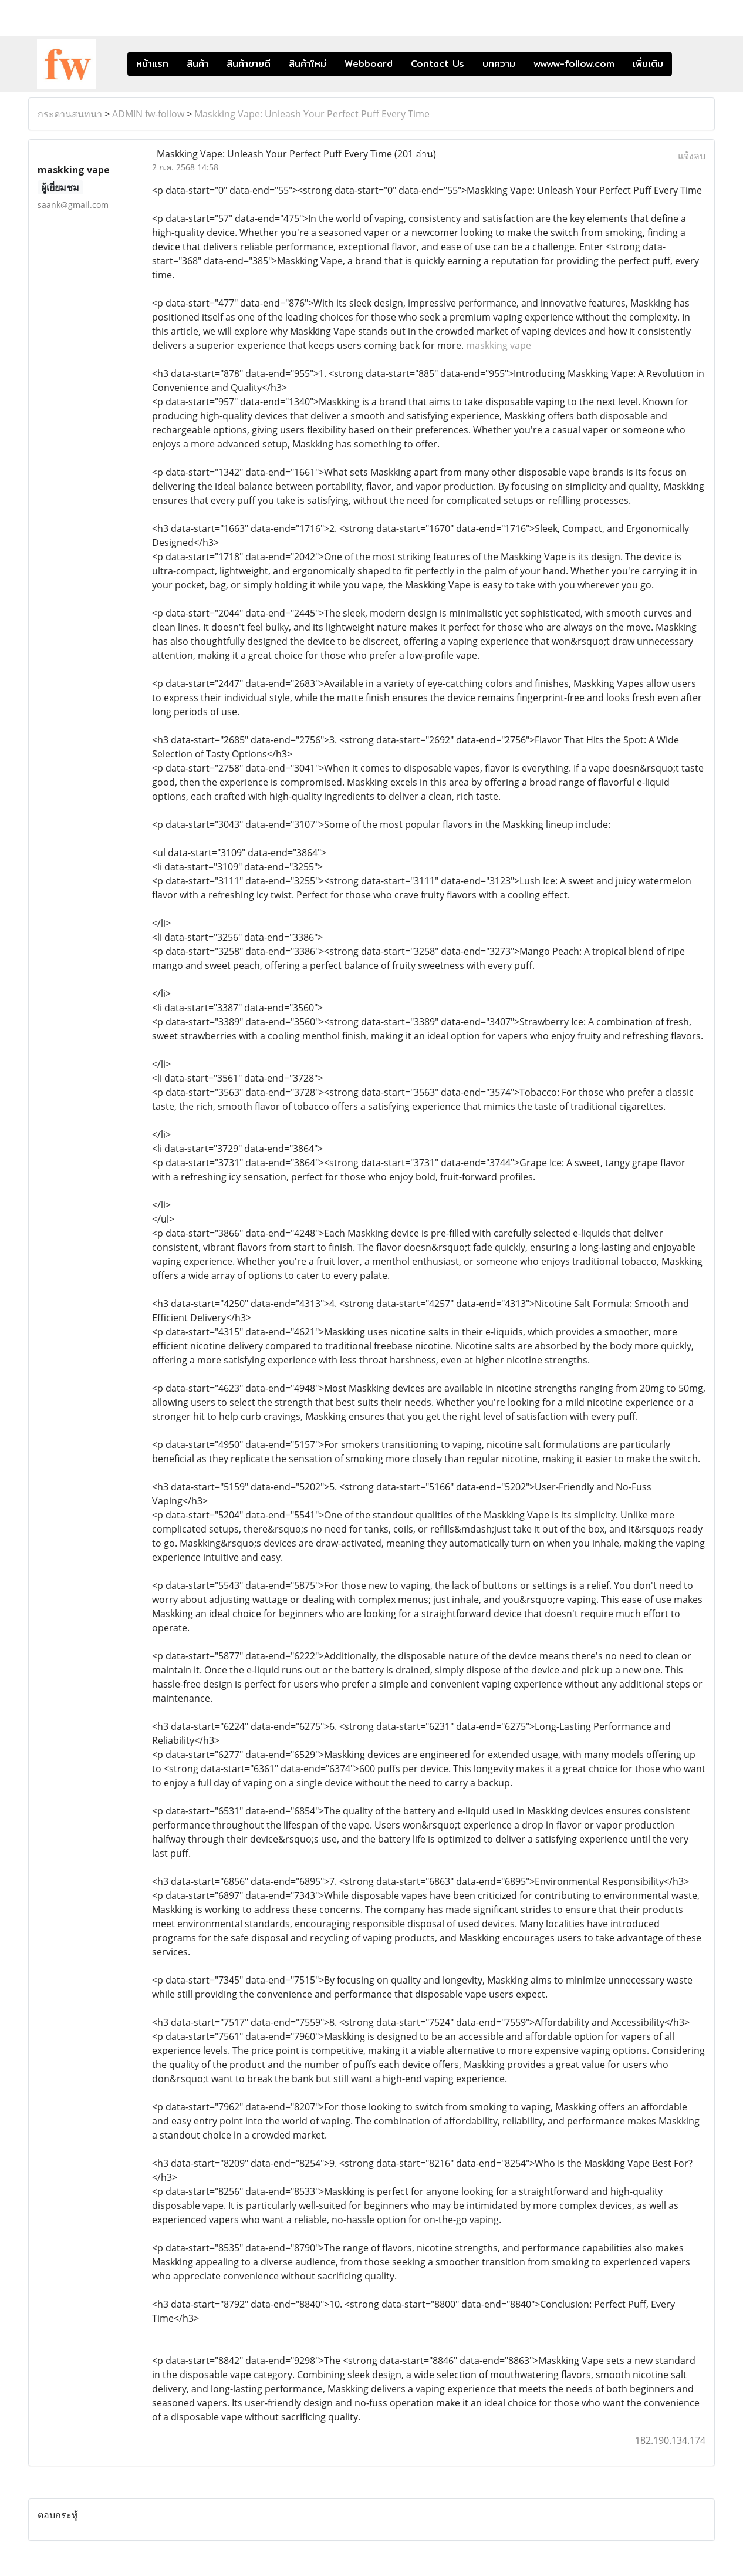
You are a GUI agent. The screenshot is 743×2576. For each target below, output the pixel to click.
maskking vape (498, 345)
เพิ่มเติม (648, 63)
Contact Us (437, 63)
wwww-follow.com (573, 63)
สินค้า (197, 63)
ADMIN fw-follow (148, 113)
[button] (689, 64)
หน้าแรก (152, 63)
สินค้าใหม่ (307, 63)
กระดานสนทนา (70, 113)
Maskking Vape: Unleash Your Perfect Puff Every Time (312, 113)
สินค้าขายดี (249, 63)
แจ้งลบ (691, 155)
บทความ (498, 63)
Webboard (369, 63)
